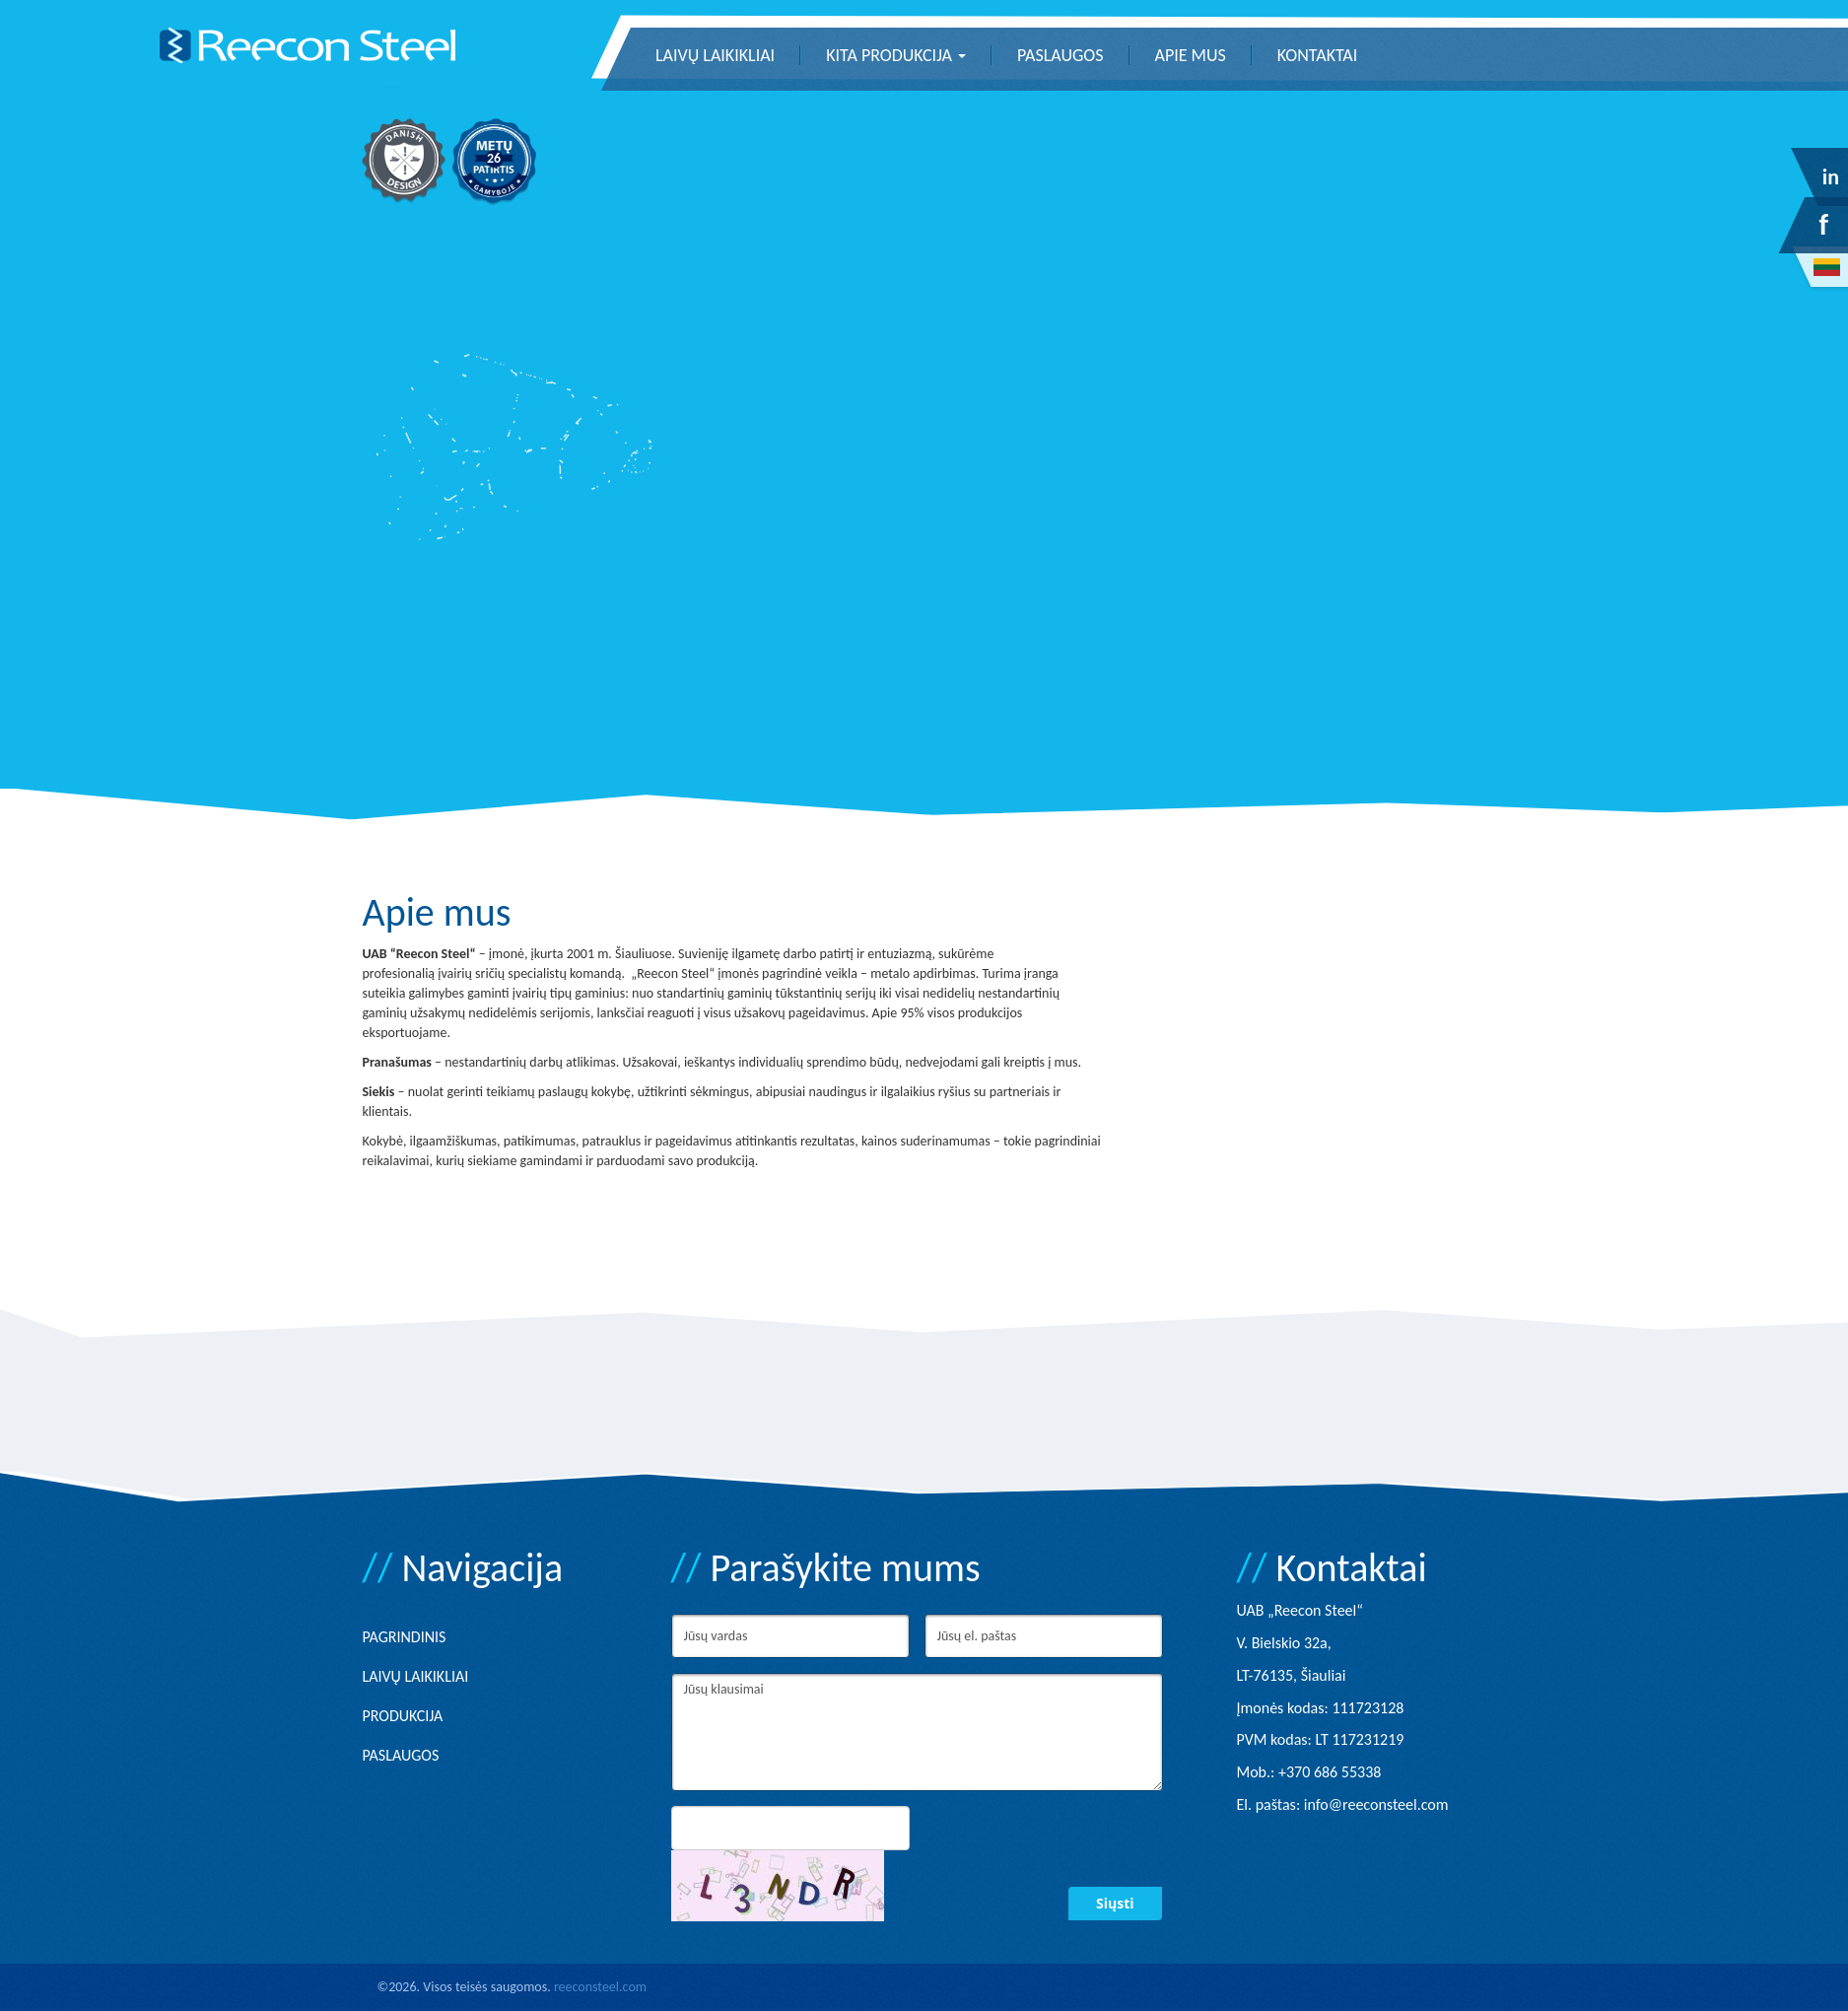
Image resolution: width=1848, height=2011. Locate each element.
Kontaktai (1317, 55)
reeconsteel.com (600, 1986)
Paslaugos (1060, 55)
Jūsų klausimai (917, 1732)
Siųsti (1115, 1903)
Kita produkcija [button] (896, 55)
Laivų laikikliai (715, 55)
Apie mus (1190, 55)
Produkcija (403, 1715)
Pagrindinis (404, 1637)
